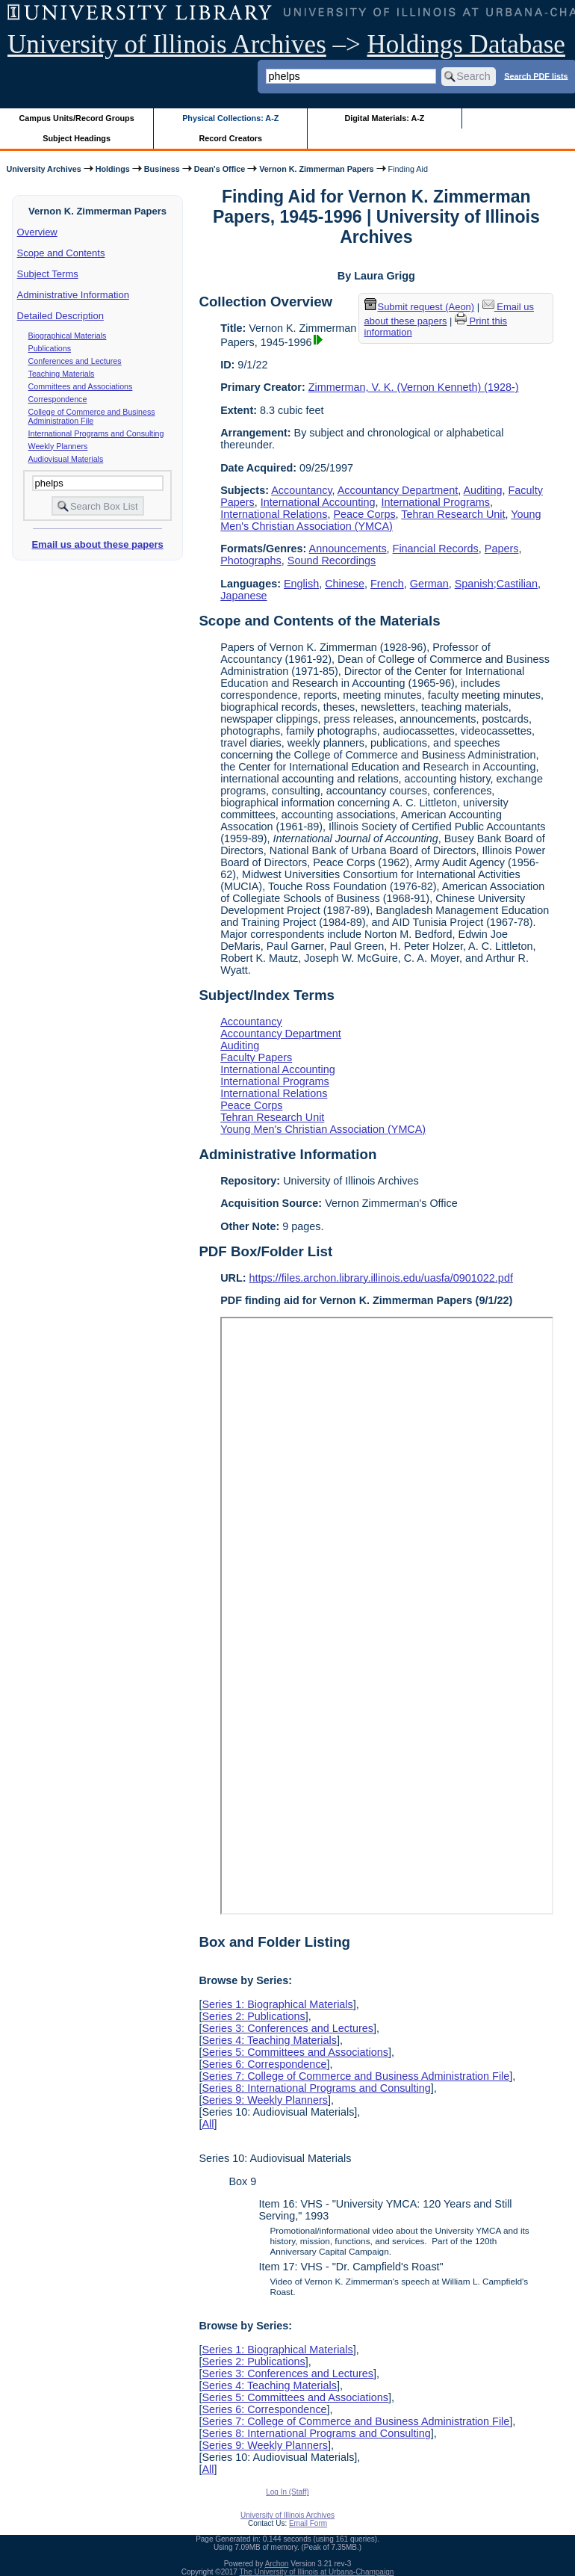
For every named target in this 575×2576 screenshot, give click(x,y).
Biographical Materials (67, 335)
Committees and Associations (80, 386)
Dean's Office (219, 168)
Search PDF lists (536, 75)
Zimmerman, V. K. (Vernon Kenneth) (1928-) (413, 387)
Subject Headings (77, 138)
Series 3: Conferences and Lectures (287, 2028)
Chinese (344, 584)
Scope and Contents (61, 253)
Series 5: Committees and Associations (295, 2052)
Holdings (113, 168)
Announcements (348, 549)
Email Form (308, 2523)
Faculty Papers (256, 1057)
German (429, 584)
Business (162, 168)
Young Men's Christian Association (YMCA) (380, 520)
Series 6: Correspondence (264, 2064)
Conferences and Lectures (75, 360)
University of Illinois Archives (166, 44)
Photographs (251, 560)
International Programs (435, 502)
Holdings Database (466, 44)
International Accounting (318, 502)
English (301, 584)
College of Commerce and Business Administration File (91, 416)
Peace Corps (364, 514)
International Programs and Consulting (96, 433)
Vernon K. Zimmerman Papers (316, 168)
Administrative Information (73, 294)
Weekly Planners (58, 446)
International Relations (273, 514)
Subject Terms (47, 273)
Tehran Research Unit (453, 514)
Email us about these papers (97, 544)
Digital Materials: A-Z (384, 118)
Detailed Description (60, 315)
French (387, 584)
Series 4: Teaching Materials (269, 2040)
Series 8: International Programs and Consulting (316, 2088)
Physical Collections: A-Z (230, 118)
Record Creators (230, 138)
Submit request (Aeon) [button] (419, 306)
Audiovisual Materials (66, 458)
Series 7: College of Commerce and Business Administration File (355, 2076)
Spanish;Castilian (496, 584)
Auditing (483, 490)
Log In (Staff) (287, 2492)
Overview (37, 232)
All (208, 2124)
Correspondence (57, 399)
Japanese (243, 596)
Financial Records (436, 549)
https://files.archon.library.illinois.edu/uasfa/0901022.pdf (381, 1278)
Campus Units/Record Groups (76, 118)
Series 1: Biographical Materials (277, 2004)
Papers (502, 549)
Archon (277, 2564)
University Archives (43, 168)
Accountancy (301, 490)
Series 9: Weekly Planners (265, 2100)
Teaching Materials (61, 373)
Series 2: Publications (253, 2016)
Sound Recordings (332, 560)
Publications (49, 348)
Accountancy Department (398, 490)
